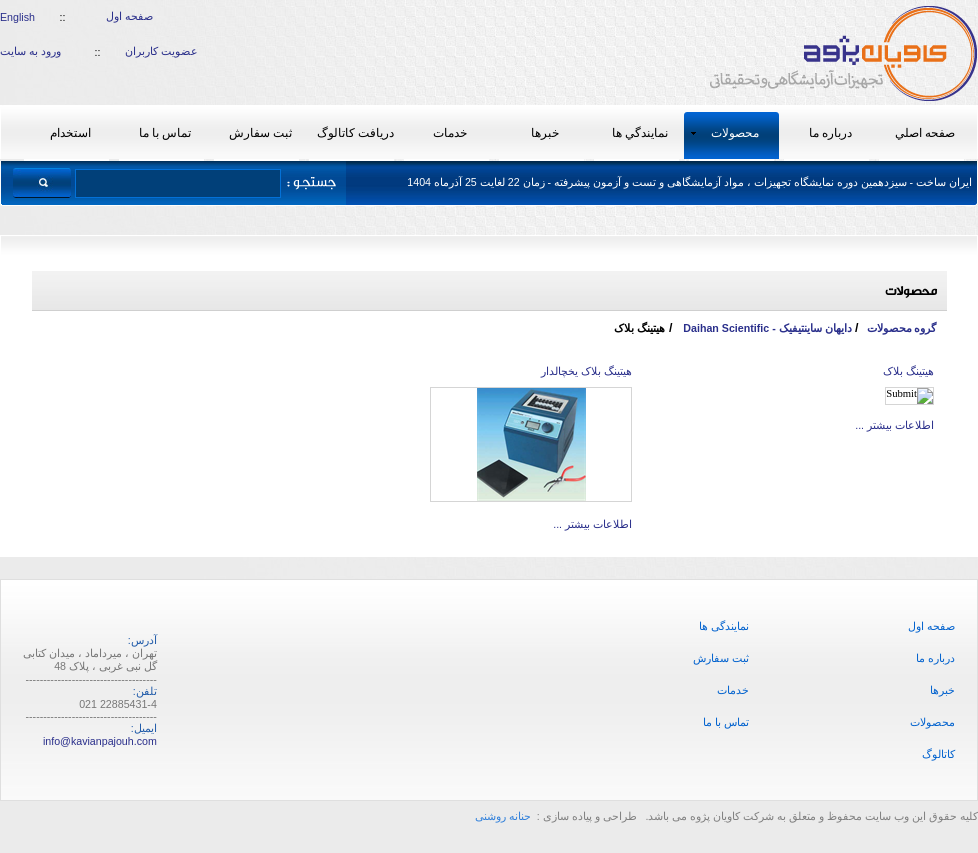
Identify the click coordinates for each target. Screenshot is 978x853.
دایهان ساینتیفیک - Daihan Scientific (765, 328)
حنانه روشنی (504, 816)
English (17, 17)
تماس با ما (726, 722)
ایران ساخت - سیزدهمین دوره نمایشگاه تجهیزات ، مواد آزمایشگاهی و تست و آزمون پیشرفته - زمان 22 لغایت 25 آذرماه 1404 (689, 182)
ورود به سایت (30, 51)
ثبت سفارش (721, 658)
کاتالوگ (938, 754)
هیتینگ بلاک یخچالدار (586, 371)
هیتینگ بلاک (908, 371)
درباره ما (935, 658)
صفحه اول (129, 16)
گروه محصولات (902, 328)
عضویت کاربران (161, 51)
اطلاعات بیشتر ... (894, 425)
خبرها (942, 690)
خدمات (733, 690)
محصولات (932, 722)
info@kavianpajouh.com (100, 741)
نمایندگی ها (724, 626)
